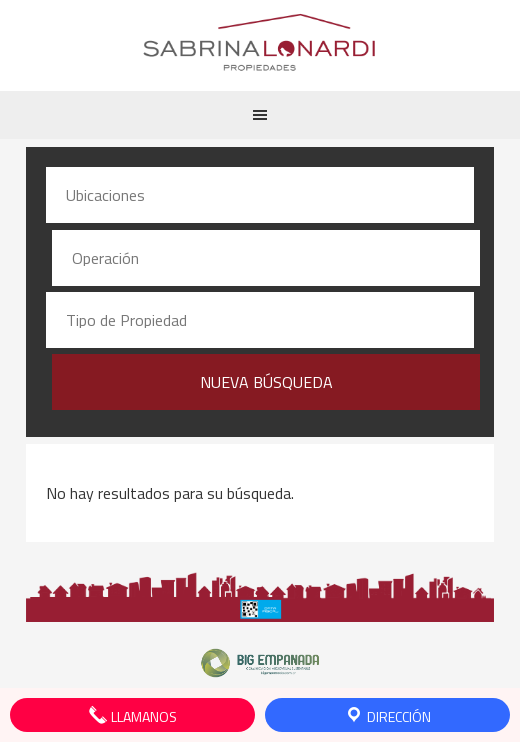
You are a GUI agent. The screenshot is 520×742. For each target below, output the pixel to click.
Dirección (387, 716)
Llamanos (132, 716)
